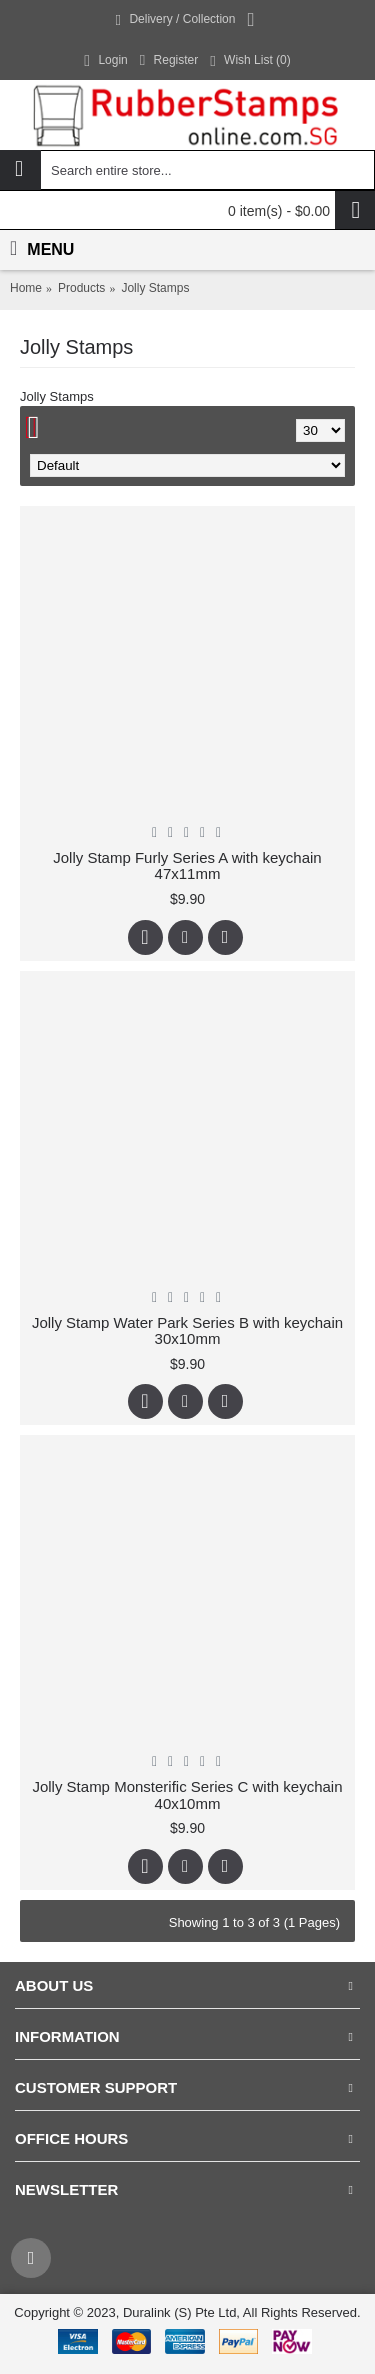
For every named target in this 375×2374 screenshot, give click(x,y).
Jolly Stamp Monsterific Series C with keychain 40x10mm (187, 1795)
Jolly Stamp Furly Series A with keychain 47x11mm (187, 866)
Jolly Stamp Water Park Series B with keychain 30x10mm (187, 1331)
